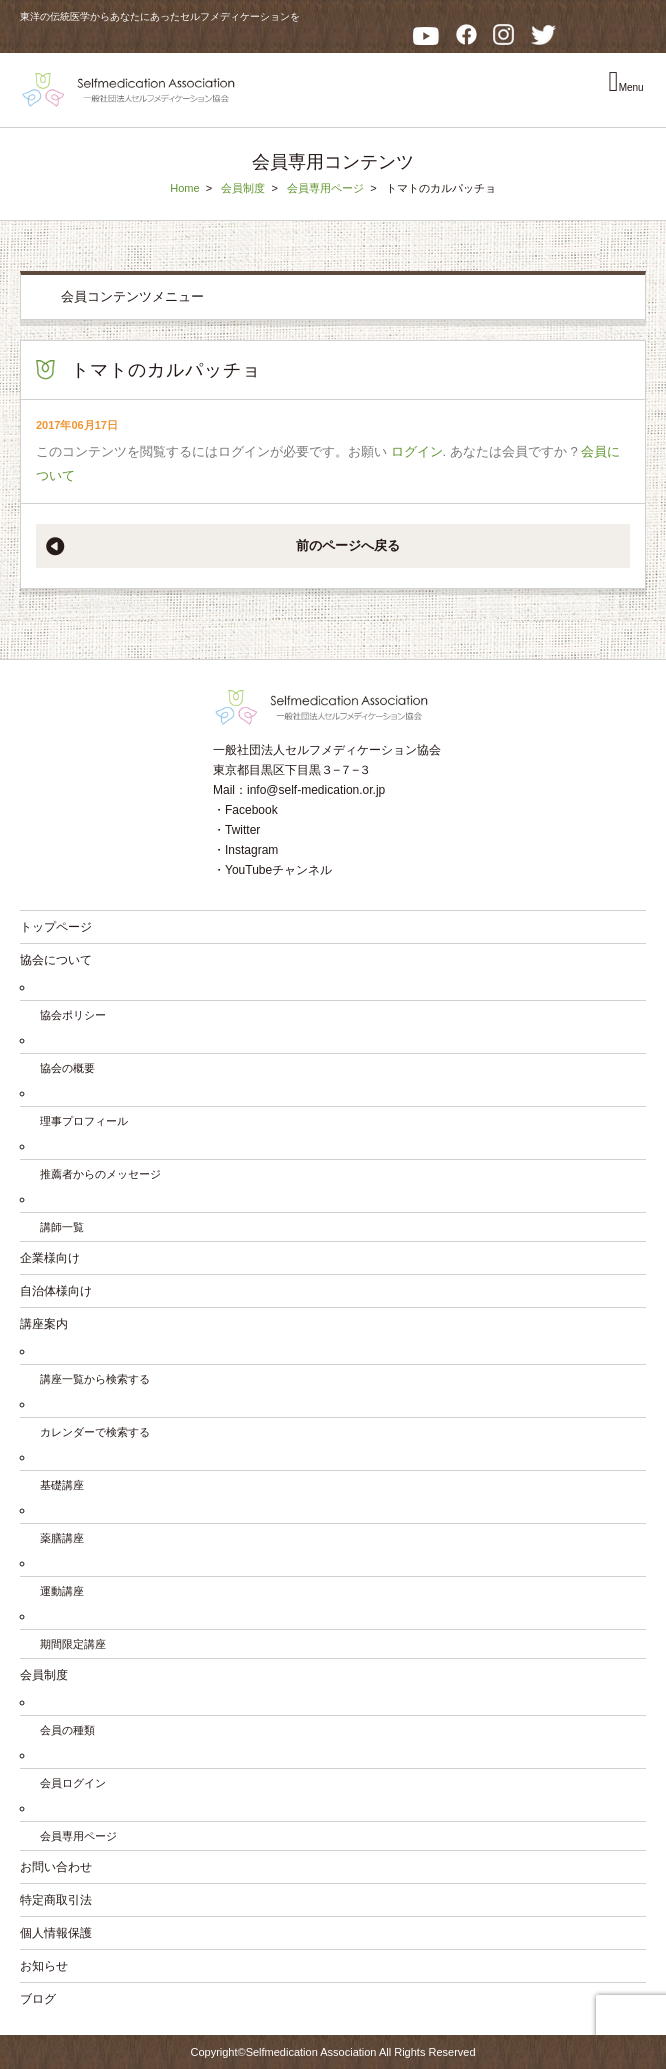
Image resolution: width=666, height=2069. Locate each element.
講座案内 (44, 1324)
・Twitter (236, 830)
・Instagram (245, 850)
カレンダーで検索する (95, 1432)
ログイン (417, 451)
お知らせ (44, 1966)
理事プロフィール (84, 1121)
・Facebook (245, 810)
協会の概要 (67, 1068)
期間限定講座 (73, 1644)
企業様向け (50, 1258)
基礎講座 (62, 1485)
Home (184, 188)
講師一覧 (62, 1227)
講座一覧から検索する (95, 1379)
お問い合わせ (56, 1867)
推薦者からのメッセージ (100, 1174)
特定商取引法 (56, 1900)
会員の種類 (67, 1730)
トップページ (56, 927)
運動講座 (62, 1591)
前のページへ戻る (348, 545)
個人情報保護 (56, 1933)
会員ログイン (73, 1783)
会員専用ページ (325, 188)
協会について (56, 960)
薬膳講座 (62, 1538)
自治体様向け (56, 1291)
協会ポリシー (73, 1015)
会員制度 (243, 188)
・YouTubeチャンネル (272, 870)
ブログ (38, 1999)
